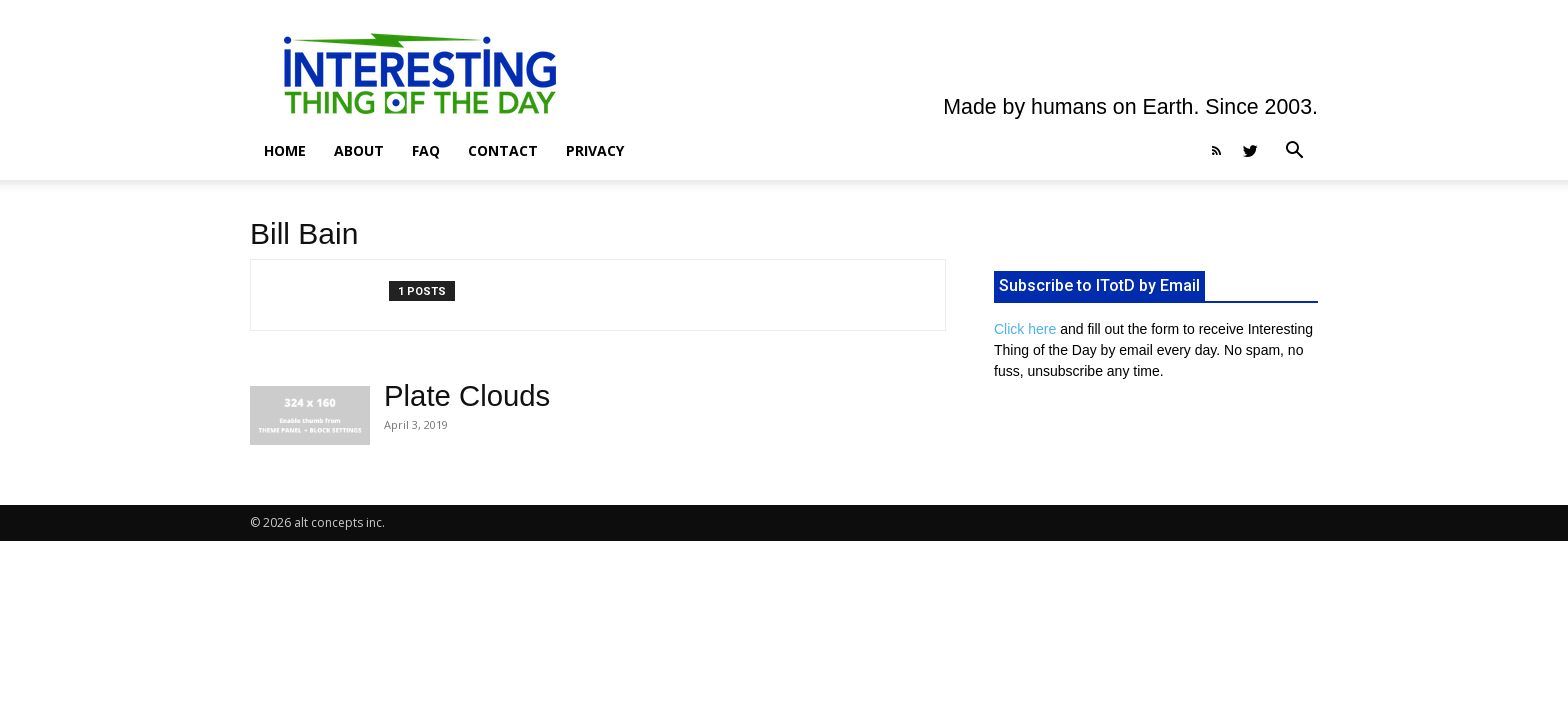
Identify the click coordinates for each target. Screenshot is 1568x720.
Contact (503, 150)
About (359, 150)
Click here (1025, 329)
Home (285, 150)
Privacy (595, 150)
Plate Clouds (467, 395)
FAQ (426, 150)
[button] (1294, 152)
